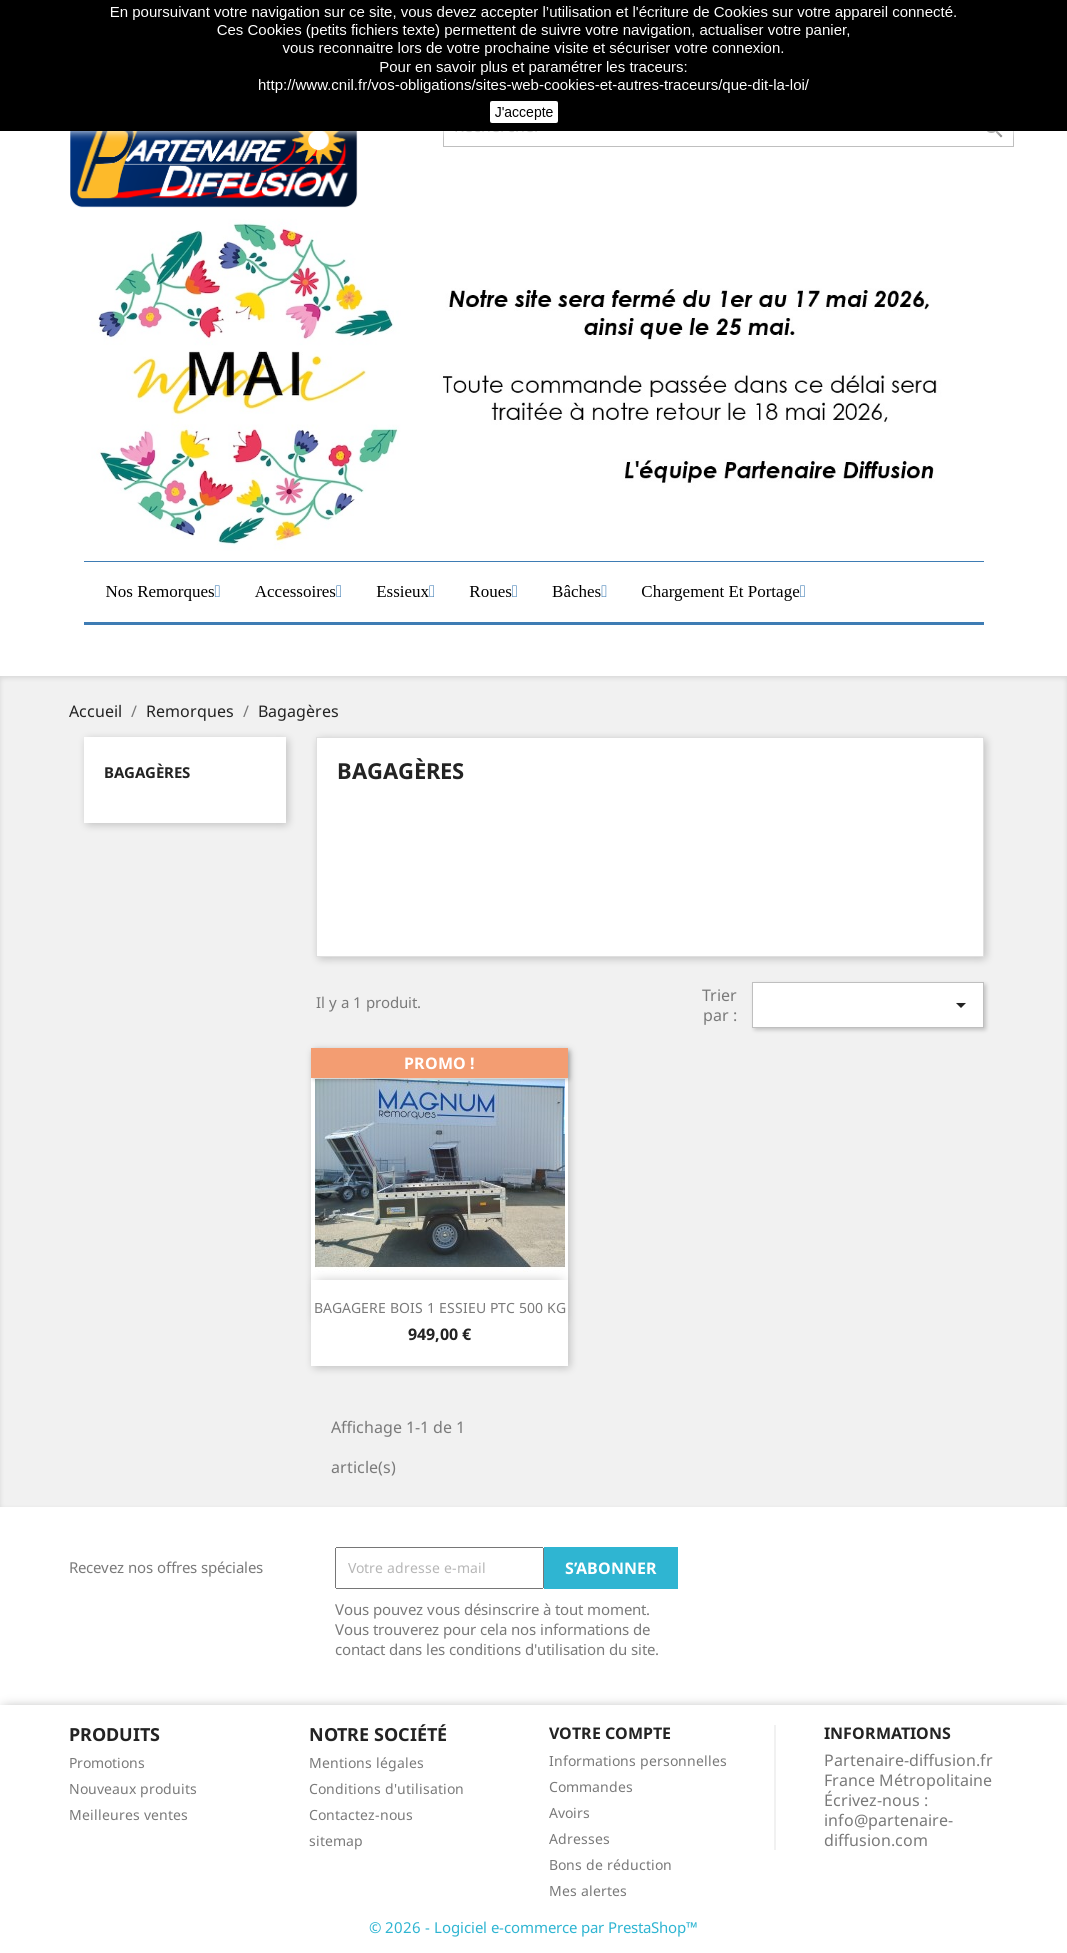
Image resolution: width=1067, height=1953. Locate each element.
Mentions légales (366, 1762)
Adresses (579, 1838)
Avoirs (569, 1812)
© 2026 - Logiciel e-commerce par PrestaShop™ (533, 1927)
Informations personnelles (638, 1760)
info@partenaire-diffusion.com (888, 1830)
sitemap (336, 1840)
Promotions (107, 1762)
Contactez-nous (361, 1814)
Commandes (591, 1786)
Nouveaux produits (133, 1788)
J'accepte (524, 112)
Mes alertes (588, 1890)
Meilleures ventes (128, 1814)
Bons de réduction (610, 1864)
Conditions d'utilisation (386, 1788)
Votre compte (610, 1733)
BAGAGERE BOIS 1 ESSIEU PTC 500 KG (440, 1307)
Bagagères (147, 772)
